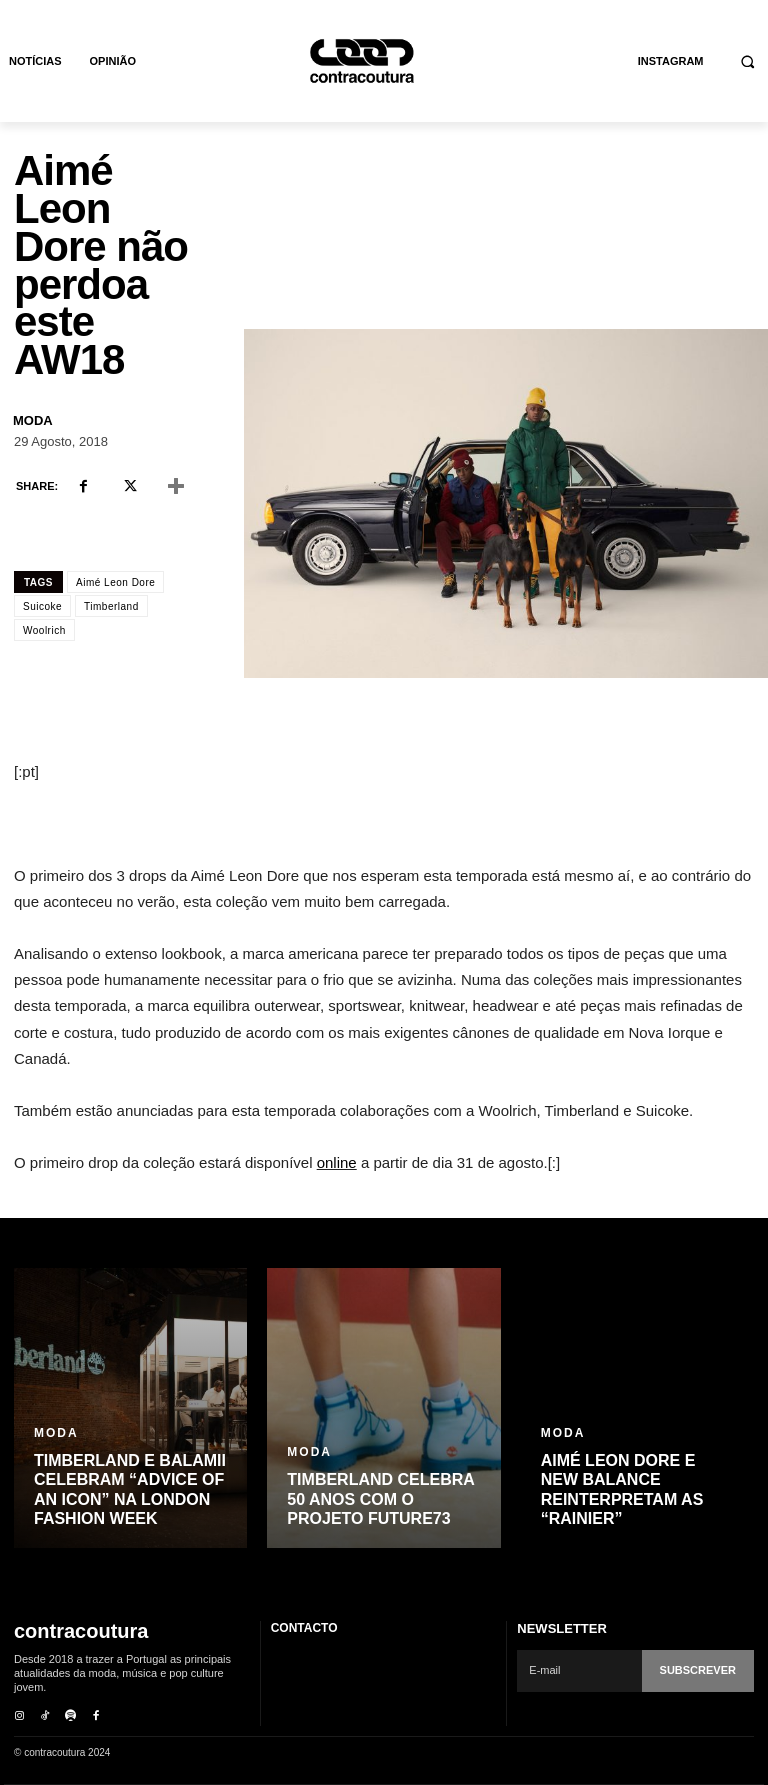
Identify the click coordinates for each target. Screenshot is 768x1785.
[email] (579, 1671)
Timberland (111, 606)
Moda (33, 420)
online (337, 1162)
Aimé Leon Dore (115, 582)
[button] (748, 61)
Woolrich (44, 630)
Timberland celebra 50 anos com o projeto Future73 (381, 1498)
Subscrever (698, 1670)
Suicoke (42, 606)
